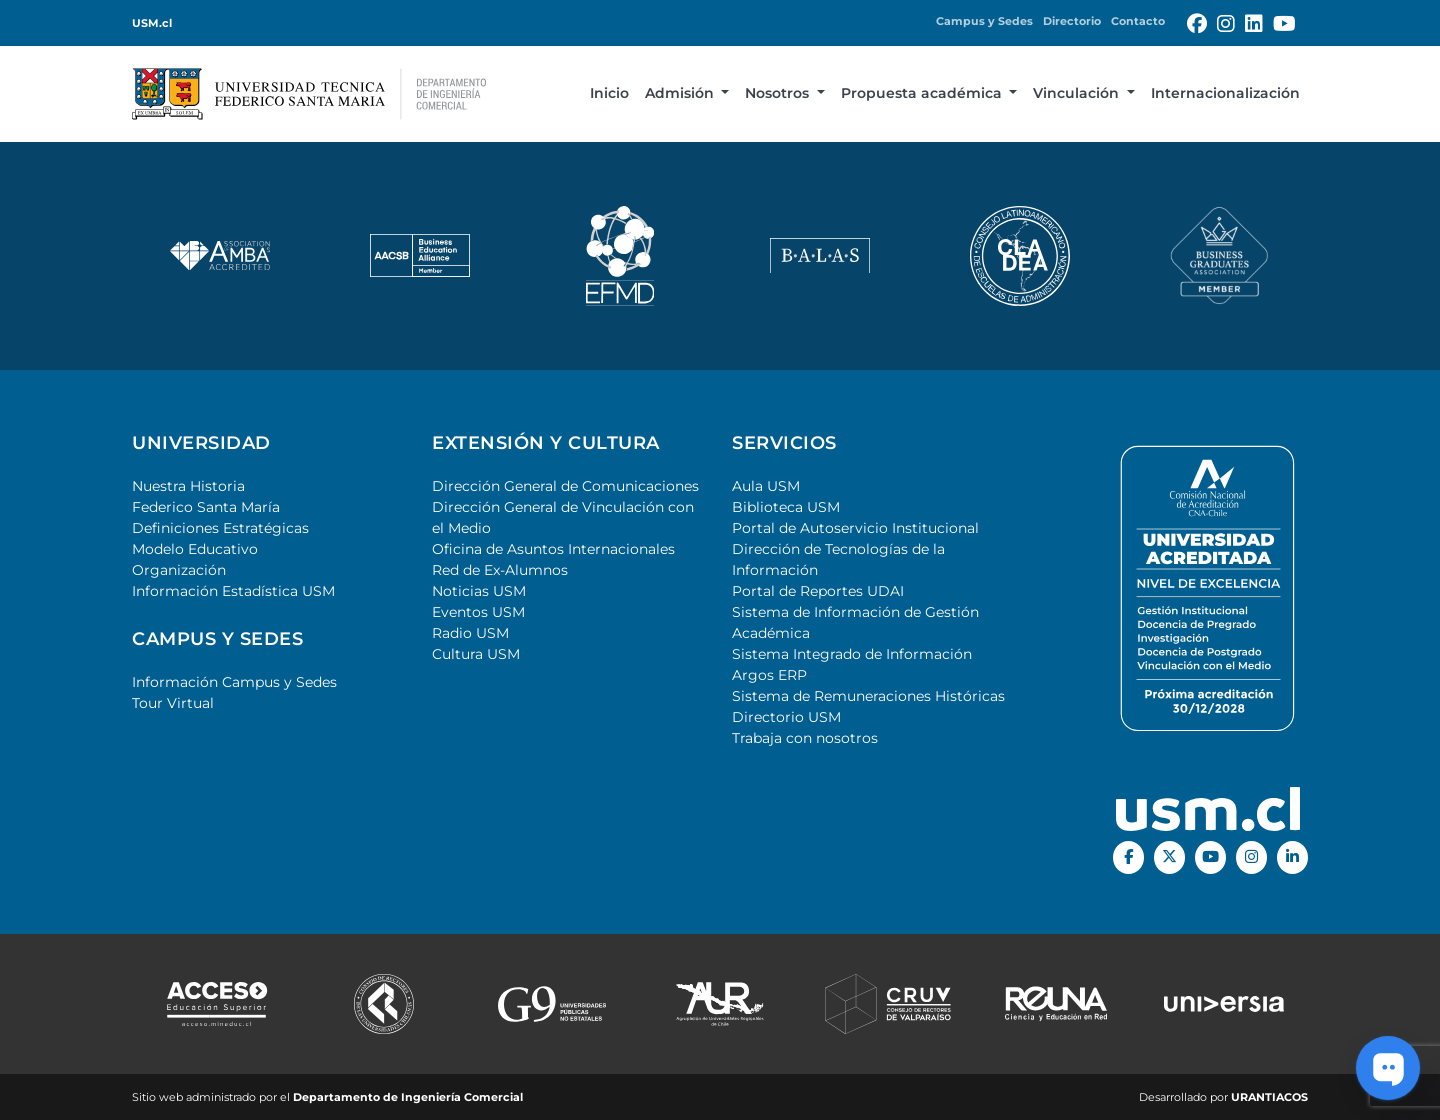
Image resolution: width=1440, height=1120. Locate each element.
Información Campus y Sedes (234, 682)
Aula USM (766, 486)
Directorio (1072, 21)
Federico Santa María (206, 507)
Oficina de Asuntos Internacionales (553, 549)
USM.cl (152, 23)
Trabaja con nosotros (805, 738)
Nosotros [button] (779, 93)
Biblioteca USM (786, 507)
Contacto (1138, 21)
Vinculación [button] (1078, 93)
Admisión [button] (681, 93)
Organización (179, 570)
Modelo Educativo (195, 549)
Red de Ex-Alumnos (500, 570)
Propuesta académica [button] (923, 93)
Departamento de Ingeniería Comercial (408, 1097)
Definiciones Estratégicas (220, 528)
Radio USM (470, 633)
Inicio (609, 93)
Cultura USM (476, 654)
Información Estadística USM (233, 591)
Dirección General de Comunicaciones (565, 486)
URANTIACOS (1269, 1097)
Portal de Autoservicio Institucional (855, 528)
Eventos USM (478, 612)
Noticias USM (479, 591)
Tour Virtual (173, 703)
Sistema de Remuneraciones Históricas (868, 696)
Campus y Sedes (984, 21)
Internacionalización (1225, 93)
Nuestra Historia (188, 486)
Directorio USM (786, 717)
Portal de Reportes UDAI (818, 591)
